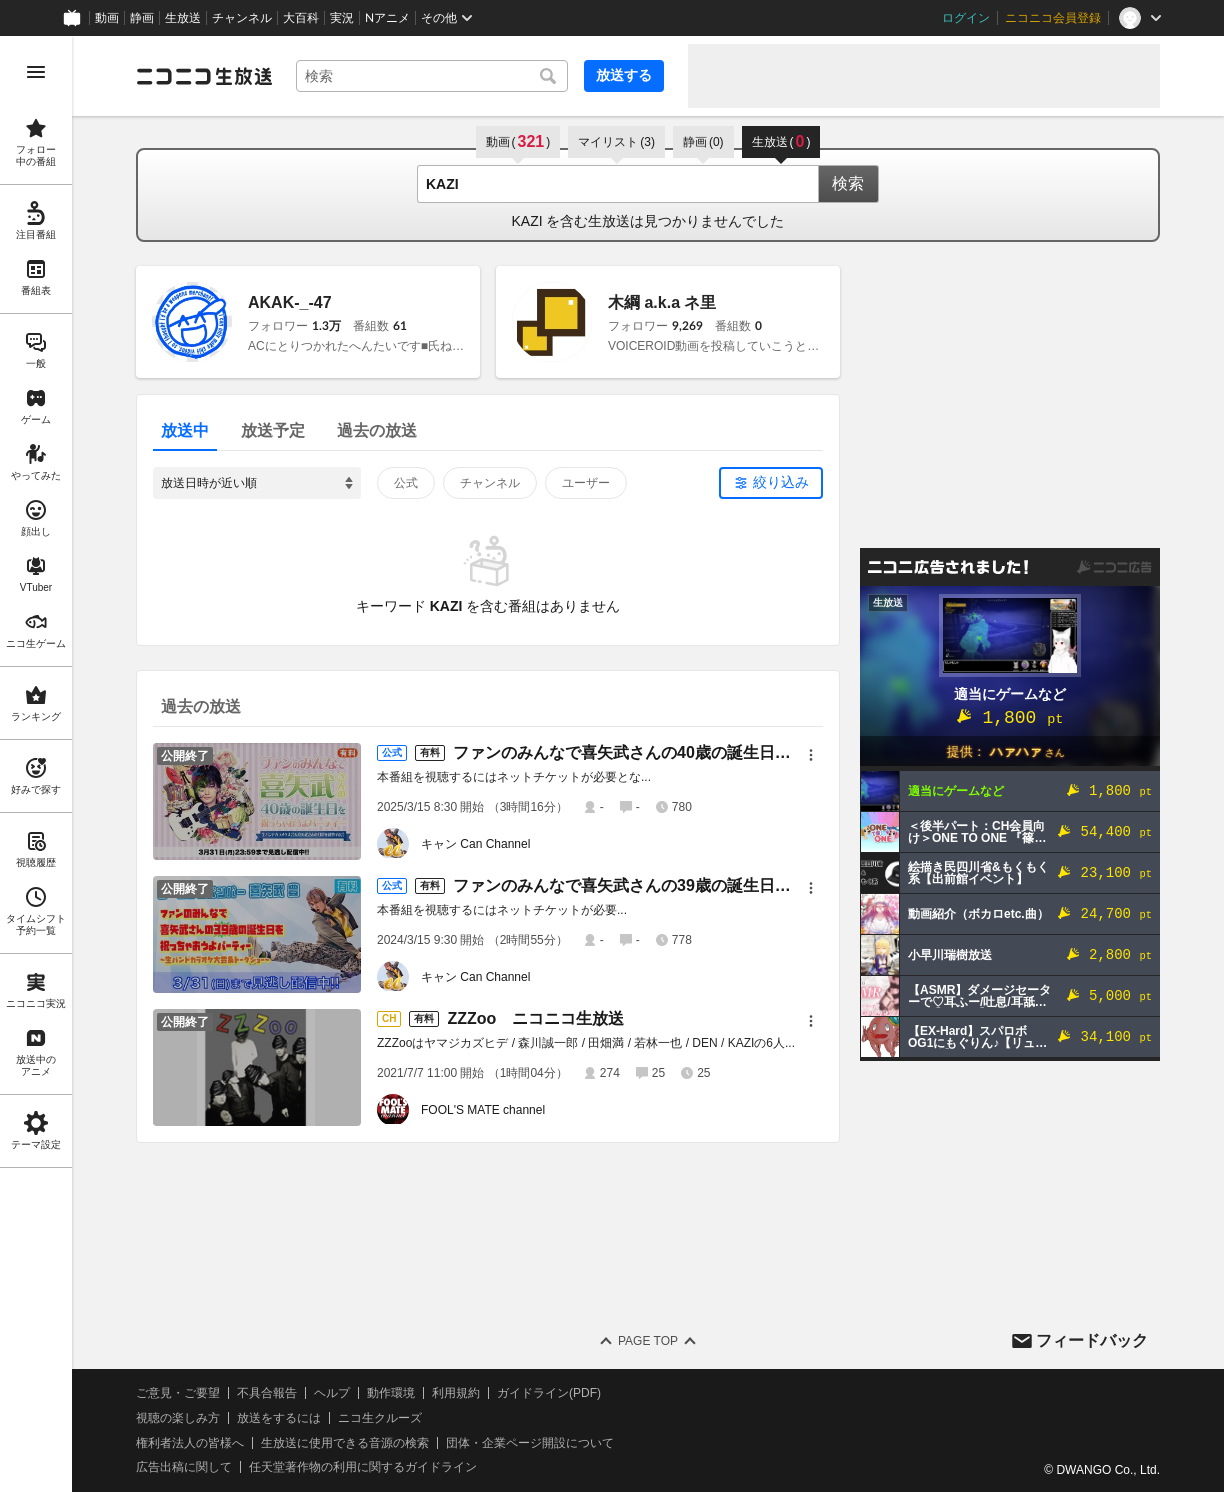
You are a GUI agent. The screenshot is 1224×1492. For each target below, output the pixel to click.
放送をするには (279, 1418)
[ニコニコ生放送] (204, 76)
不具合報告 (267, 1393)
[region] (36, 764)
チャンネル (242, 18)
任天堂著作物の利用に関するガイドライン (363, 1467)
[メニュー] (811, 755)
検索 (848, 183)
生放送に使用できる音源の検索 (345, 1443)
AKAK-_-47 (290, 302)
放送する (624, 75)
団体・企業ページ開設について (530, 1443)
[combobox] (432, 76)
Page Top (648, 1341)
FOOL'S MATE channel (483, 1110)
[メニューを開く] (36, 72)
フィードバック (1092, 1340)
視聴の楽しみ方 (178, 1418)
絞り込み (781, 482)
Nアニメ (387, 18)
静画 (142, 18)
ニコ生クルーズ (380, 1418)
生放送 (183, 18)
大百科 (301, 18)
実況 (342, 18)
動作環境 (391, 1393)
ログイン (966, 18)
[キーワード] (432, 76)
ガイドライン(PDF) (549, 1393)
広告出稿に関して (184, 1467)
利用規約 (456, 1393)
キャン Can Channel (475, 844)
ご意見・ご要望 (178, 1393)
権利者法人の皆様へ (190, 1443)
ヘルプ (332, 1393)
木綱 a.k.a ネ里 (662, 302)
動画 (107, 18)
